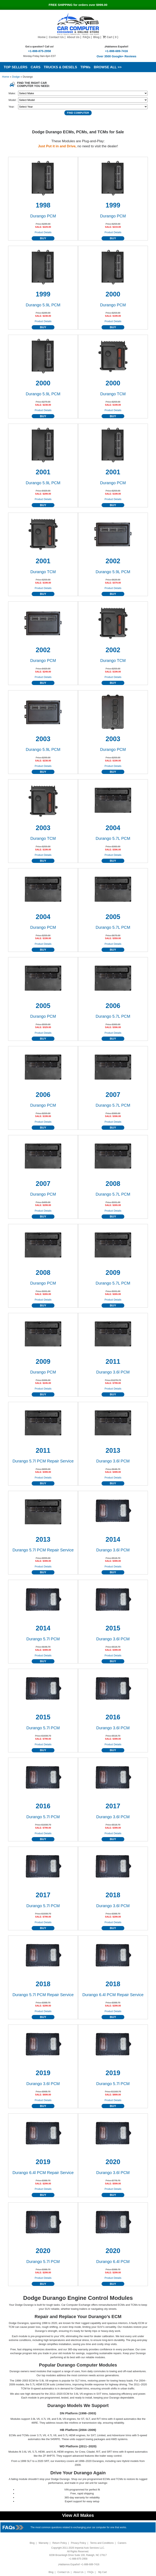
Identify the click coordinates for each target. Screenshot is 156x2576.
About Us (73, 37)
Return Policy (59, 2543)
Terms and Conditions (102, 2543)
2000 (113, 294)
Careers (122, 2543)
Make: (12, 93)
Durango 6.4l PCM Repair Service (112, 1994)
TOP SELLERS (15, 67)
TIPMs (85, 67)
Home (42, 37)
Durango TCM (113, 394)
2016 (113, 1717)
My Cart (102, 2572)
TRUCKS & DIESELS (60, 67)
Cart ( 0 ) (110, 37)
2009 (113, 1272)
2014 (113, 1539)
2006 (113, 1005)
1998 (43, 205)
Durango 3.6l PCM (113, 1372)
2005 (113, 916)
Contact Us (56, 37)
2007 (113, 1094)
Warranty (43, 2543)
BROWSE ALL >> (108, 67)
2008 (113, 1183)
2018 (113, 1895)
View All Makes (78, 2515)
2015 (113, 1628)
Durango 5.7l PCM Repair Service (43, 1461)
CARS (35, 67)
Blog (96, 37)
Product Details (43, 232)
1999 (113, 205)
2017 (113, 1806)
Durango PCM (43, 216)
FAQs (86, 37)
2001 (43, 472)
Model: (12, 100)
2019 (43, 2073)
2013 (113, 1450)
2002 (113, 561)
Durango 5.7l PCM (43, 1639)
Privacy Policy (78, 2543)
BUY (43, 238)
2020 (113, 2162)
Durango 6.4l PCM (113, 2261)
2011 (113, 1361)
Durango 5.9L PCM (43, 305)
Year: (12, 106)
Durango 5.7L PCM (113, 838)
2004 (113, 828)
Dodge (16, 76)
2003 (43, 739)
